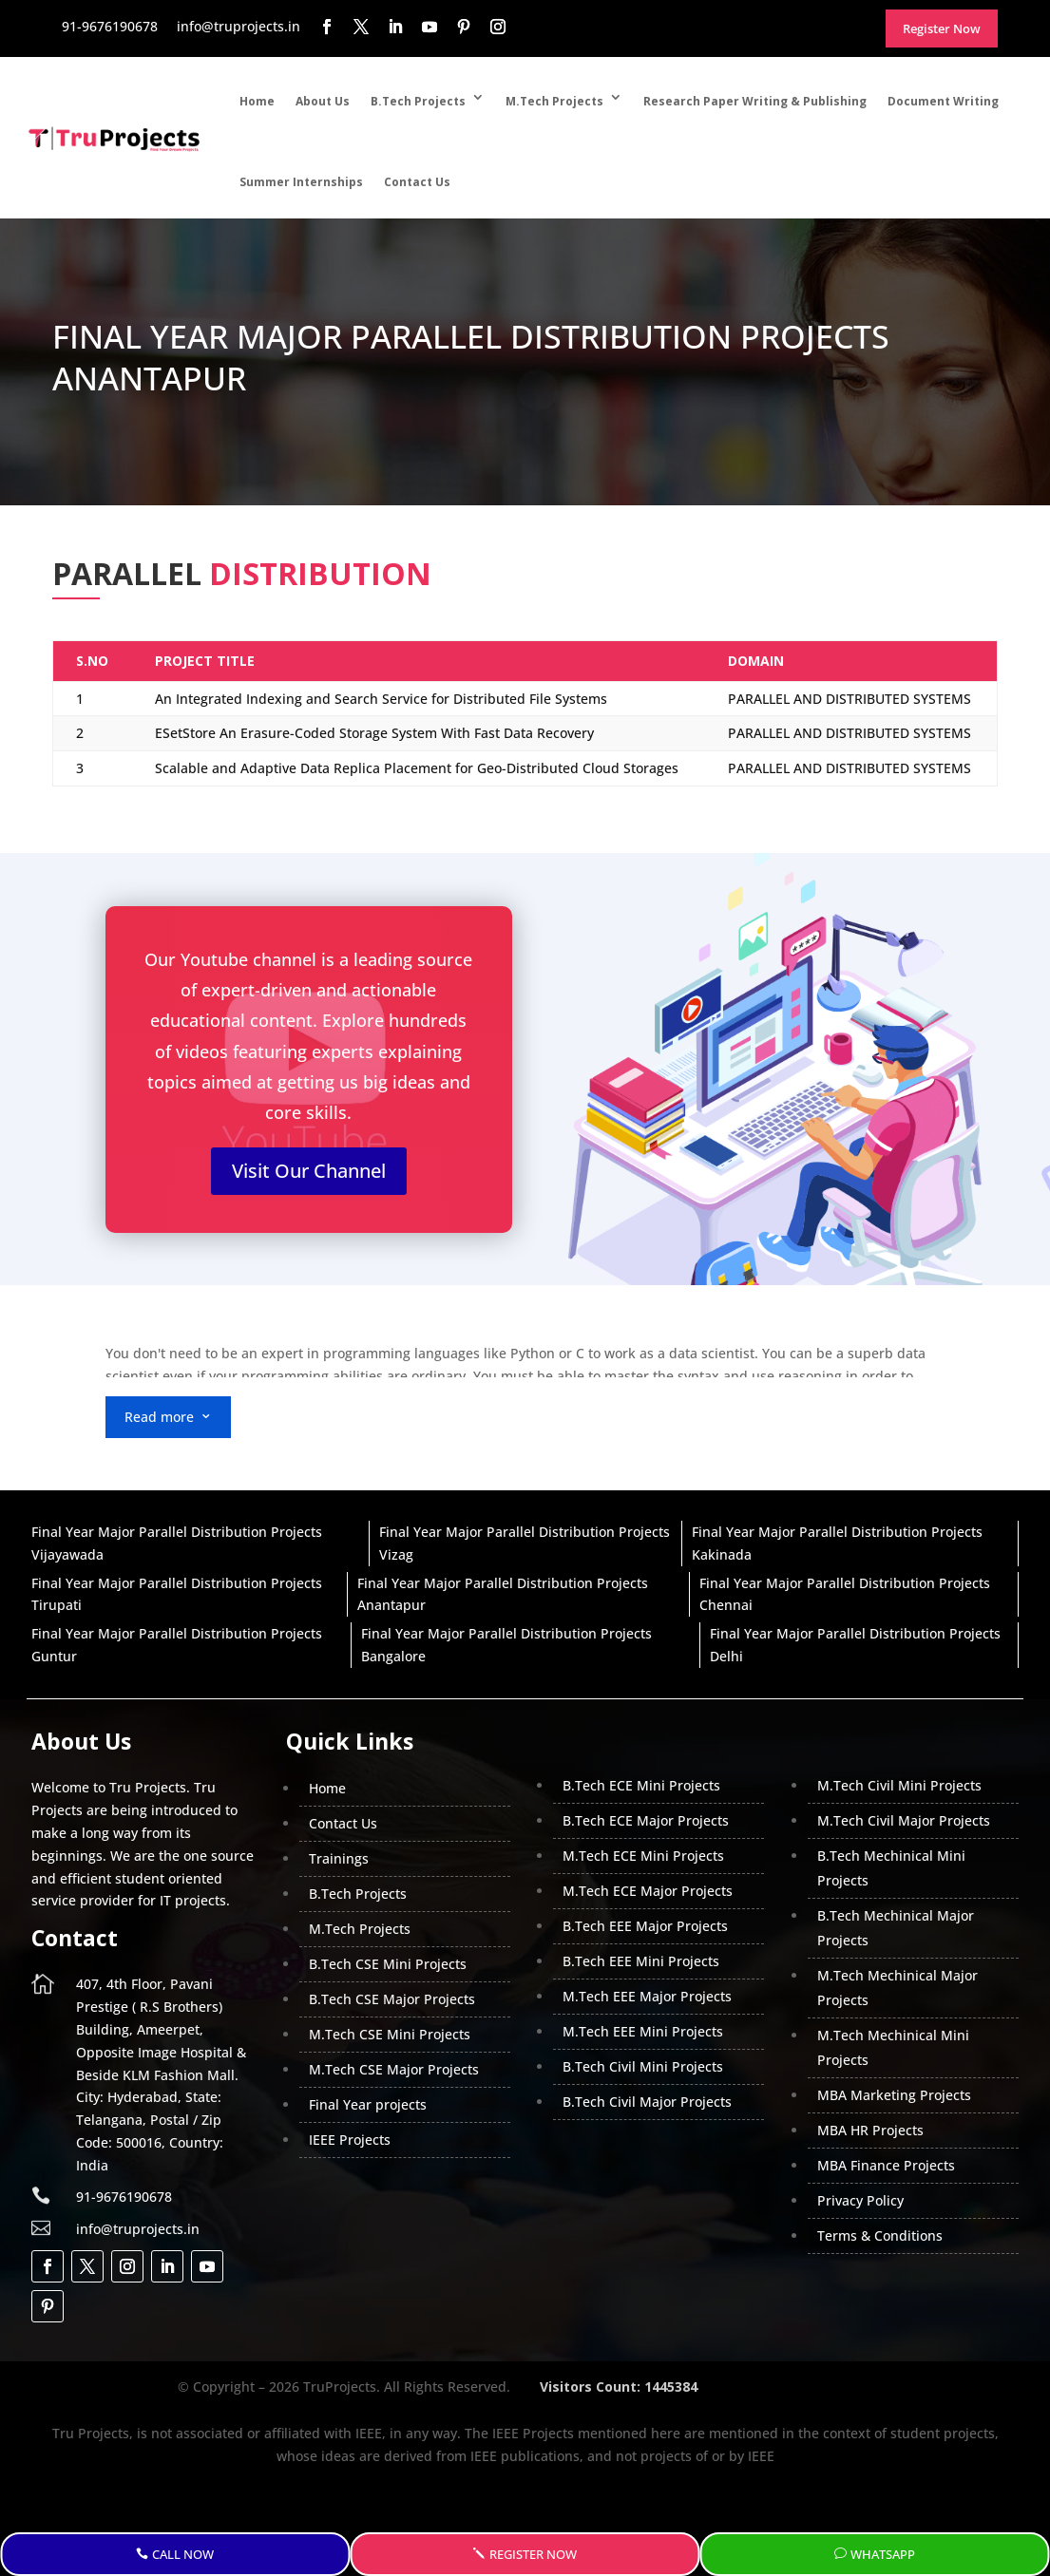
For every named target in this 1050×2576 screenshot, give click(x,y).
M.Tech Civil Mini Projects (899, 1785)
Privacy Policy (860, 2200)
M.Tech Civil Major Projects (903, 1820)
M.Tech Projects (554, 101)
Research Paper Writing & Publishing (755, 101)
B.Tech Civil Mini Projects (643, 2066)
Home (257, 101)
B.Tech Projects (418, 101)
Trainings (339, 1858)
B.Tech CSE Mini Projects (388, 1964)
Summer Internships (301, 182)
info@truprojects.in (138, 2229)
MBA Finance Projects (886, 2165)
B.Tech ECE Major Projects (646, 1820)
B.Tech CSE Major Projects (392, 1999)
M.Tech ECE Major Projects (648, 1891)
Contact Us (417, 182)
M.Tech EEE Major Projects (647, 1996)
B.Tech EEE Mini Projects (641, 1961)
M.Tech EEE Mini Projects (643, 2031)
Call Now (183, 2554)
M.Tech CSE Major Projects (394, 2069)
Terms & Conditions (880, 2235)
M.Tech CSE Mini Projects (389, 2034)
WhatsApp (882, 2554)
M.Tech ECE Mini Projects (643, 1856)
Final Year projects (368, 2104)
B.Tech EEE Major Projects (645, 1926)
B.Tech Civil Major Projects (647, 2102)
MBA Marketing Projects (894, 2095)
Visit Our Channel (309, 1171)
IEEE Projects (350, 2140)
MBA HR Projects (870, 2130)
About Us (323, 101)
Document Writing (943, 101)
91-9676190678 (124, 2197)
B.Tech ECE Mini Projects (641, 1785)
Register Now (533, 2554)
